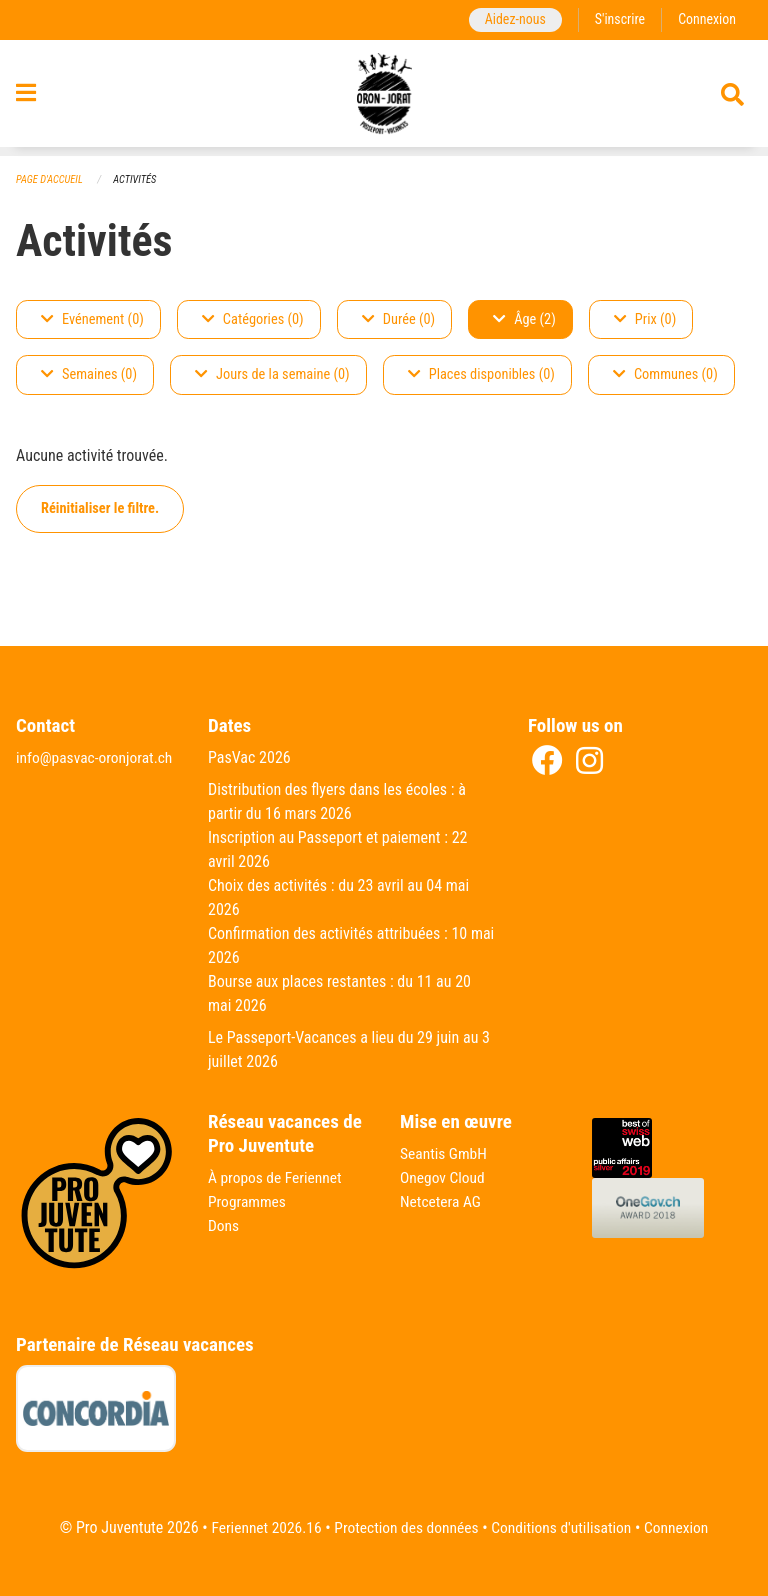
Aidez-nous (510, 19)
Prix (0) (645, 319)
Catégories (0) (253, 319)
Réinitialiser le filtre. (100, 508)
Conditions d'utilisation (564, 1527)
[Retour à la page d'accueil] (384, 98)
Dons (224, 1225)
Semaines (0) (89, 375)
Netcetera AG (442, 1201)
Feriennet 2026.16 (260, 1527)
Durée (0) (398, 319)
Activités (138, 179)
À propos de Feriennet (277, 1177)
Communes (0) (665, 375)
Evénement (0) (92, 319)
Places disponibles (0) (481, 375)
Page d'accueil (51, 179)
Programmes (248, 1201)
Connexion (706, 19)
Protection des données (404, 1527)
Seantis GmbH (445, 1153)
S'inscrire (617, 19)
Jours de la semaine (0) (272, 375)
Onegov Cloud (444, 1177)
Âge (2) (524, 319)
